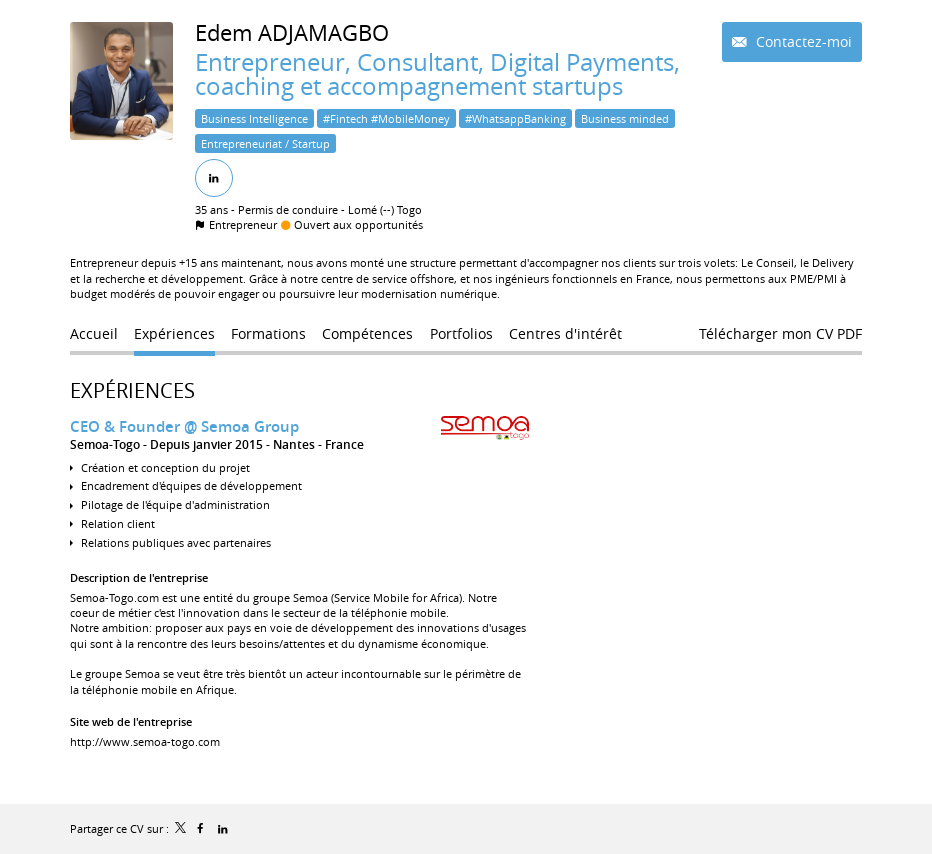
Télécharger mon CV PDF (780, 333)
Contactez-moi (802, 41)
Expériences (132, 390)
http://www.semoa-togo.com (145, 741)
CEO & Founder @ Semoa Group (184, 426)
